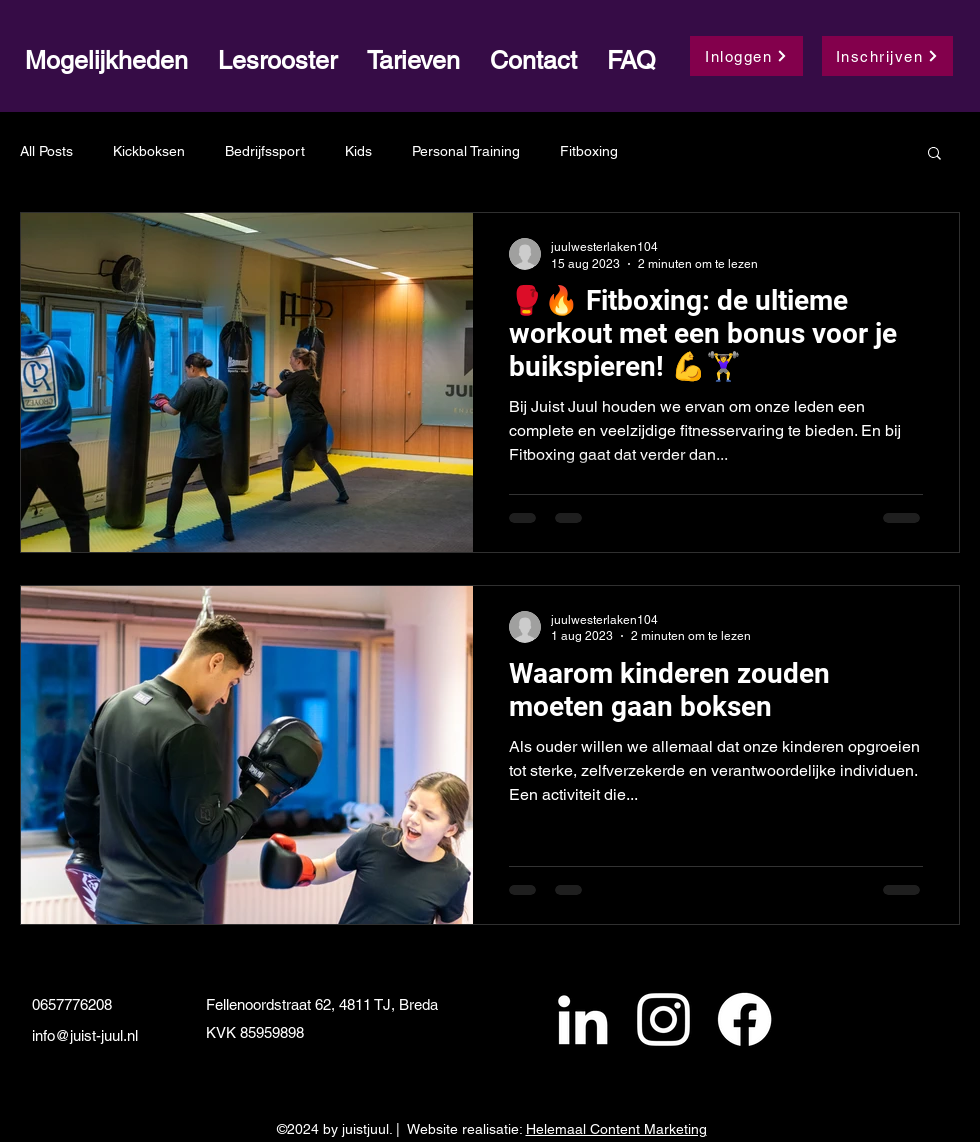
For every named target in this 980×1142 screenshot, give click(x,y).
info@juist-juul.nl (85, 1035)
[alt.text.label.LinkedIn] (582, 1019)
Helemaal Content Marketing (616, 1129)
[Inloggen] (746, 56)
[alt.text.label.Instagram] (663, 1019)
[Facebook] (744, 1019)
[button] (934, 154)
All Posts (46, 151)
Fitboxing (589, 151)
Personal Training (466, 151)
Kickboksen (149, 151)
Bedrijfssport (265, 151)
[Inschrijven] (887, 56)
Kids (358, 151)
